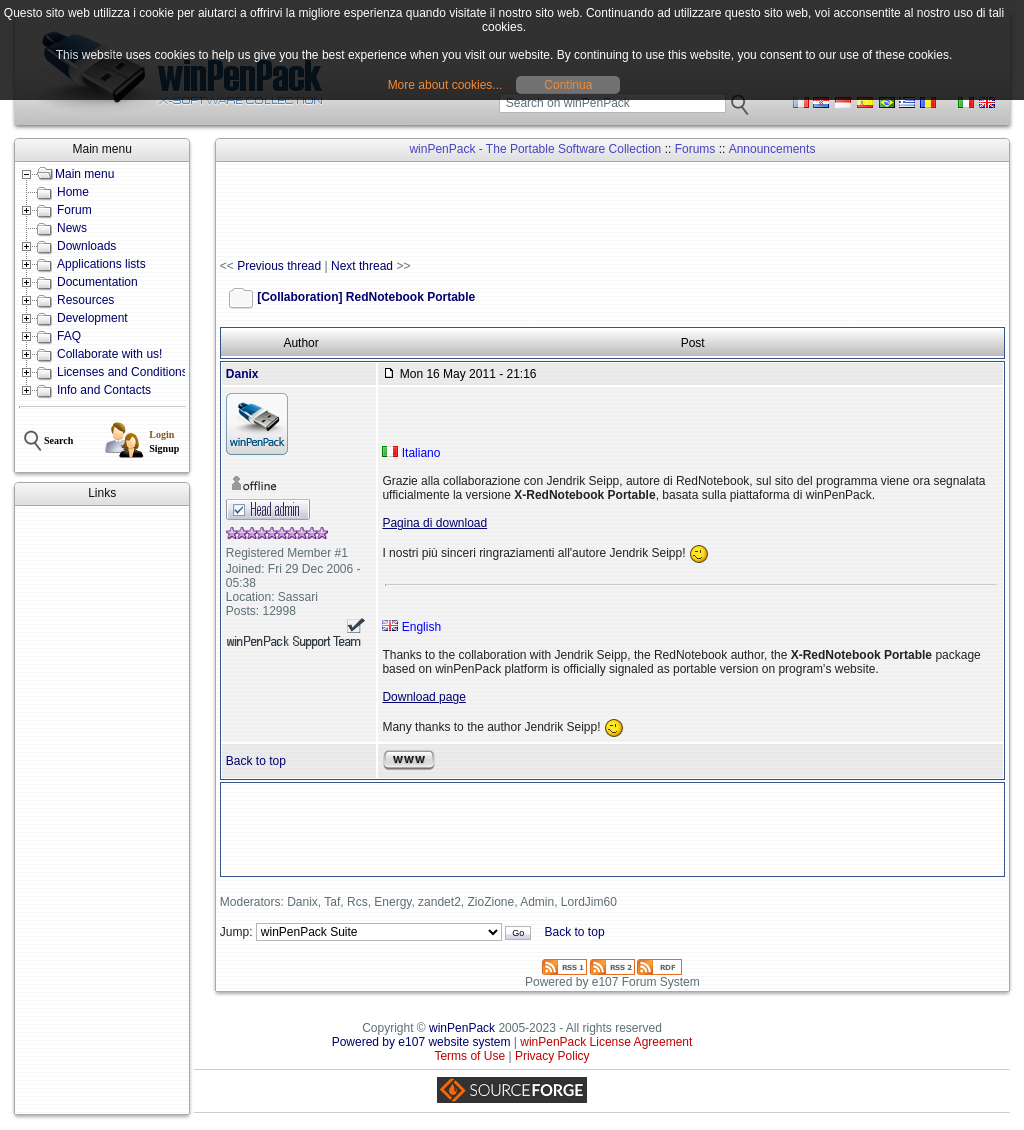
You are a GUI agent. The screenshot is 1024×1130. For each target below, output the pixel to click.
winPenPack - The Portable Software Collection (535, 149)
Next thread (362, 266)
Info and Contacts (104, 390)
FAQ (69, 336)
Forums (695, 149)
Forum (74, 210)
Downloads (86, 246)
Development (92, 318)
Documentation (97, 282)
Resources (85, 300)
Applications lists (101, 264)
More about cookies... (445, 85)
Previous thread (279, 266)
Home (73, 192)
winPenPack (462, 1028)
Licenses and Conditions (122, 372)
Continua (568, 85)
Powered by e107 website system (421, 1042)
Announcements (772, 149)
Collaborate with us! (109, 354)
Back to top (256, 761)
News (72, 228)
